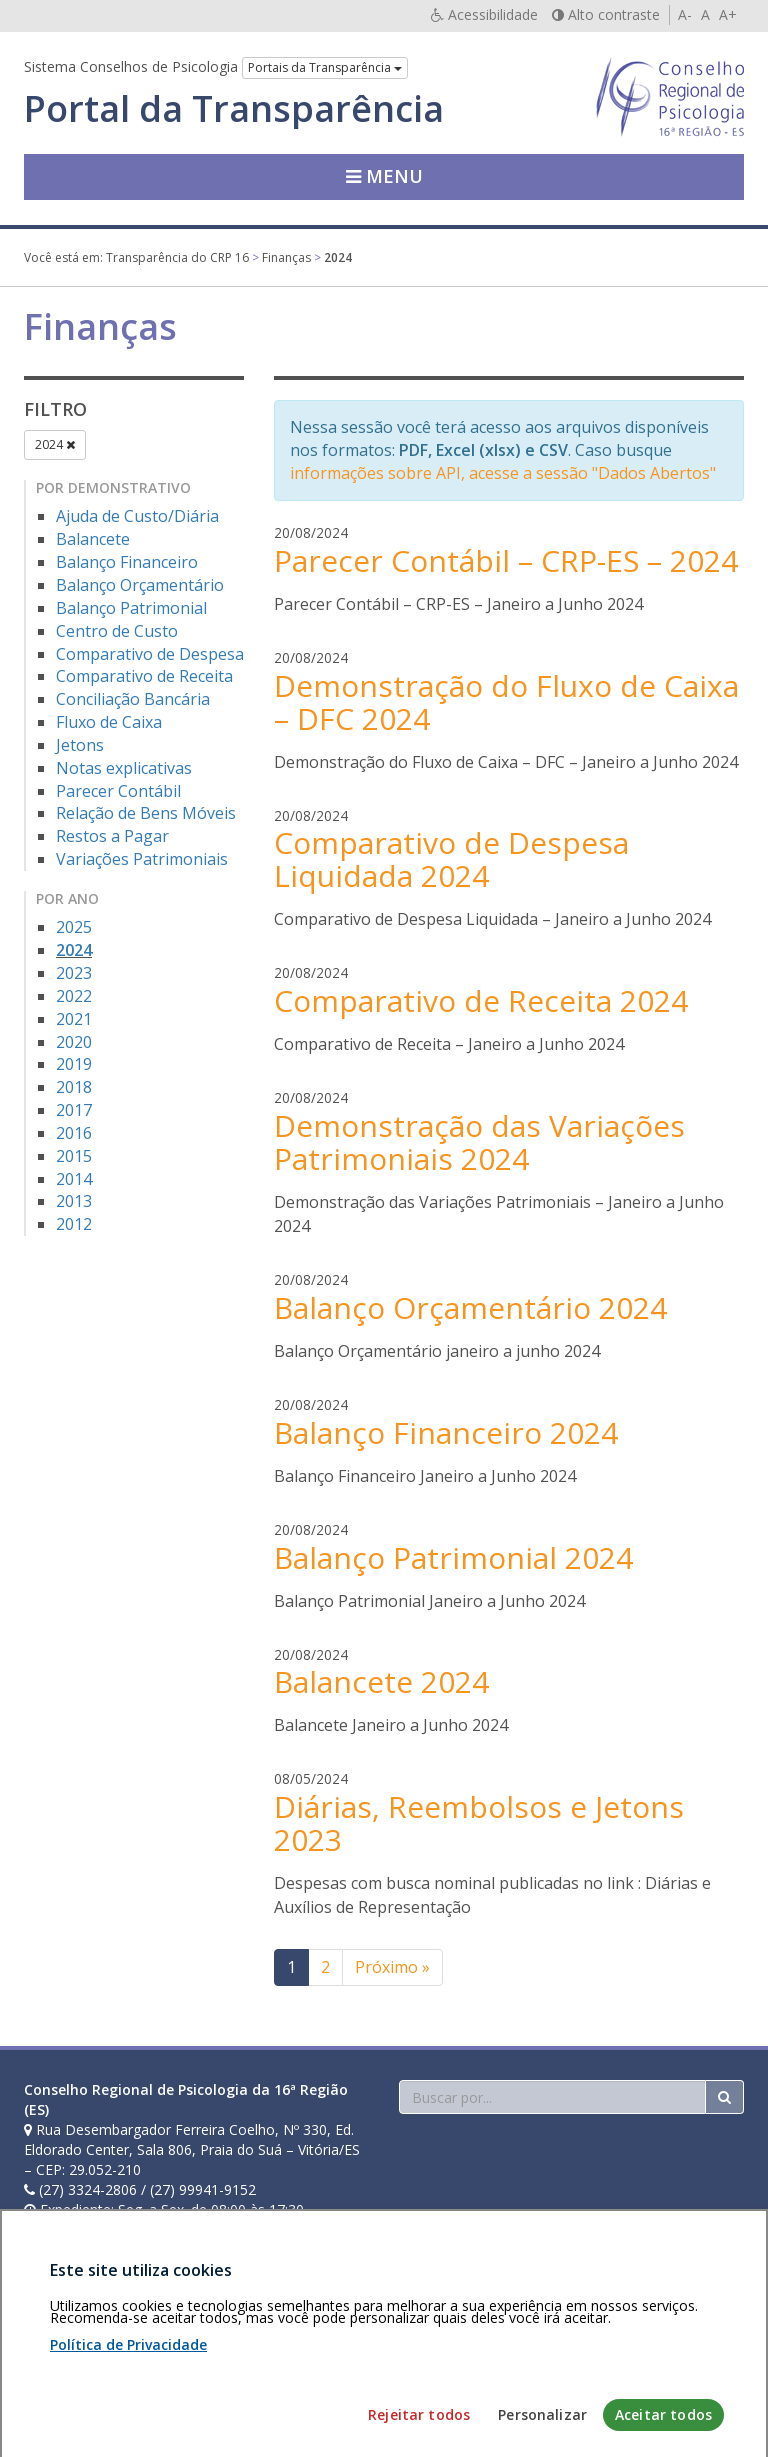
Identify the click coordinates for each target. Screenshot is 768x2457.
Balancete (93, 539)
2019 (74, 1064)
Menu (384, 176)
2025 (74, 927)
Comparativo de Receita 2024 (481, 1000)
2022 (74, 996)
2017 (74, 1110)
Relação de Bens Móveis (146, 813)
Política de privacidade (195, 2341)
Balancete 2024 (381, 1681)
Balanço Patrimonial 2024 (453, 1557)
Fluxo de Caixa (109, 722)
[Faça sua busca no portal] (552, 2097)
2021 (74, 1019)
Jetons (80, 745)
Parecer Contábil (118, 791)
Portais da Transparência (325, 67)
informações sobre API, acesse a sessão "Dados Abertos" (503, 473)
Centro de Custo (117, 631)
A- (685, 14)
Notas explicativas (124, 768)
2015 (74, 1156)
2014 (74, 1179)
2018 (74, 1087)
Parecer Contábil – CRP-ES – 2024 (506, 560)
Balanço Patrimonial (131, 608)
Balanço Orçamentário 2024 (470, 1307)
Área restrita (72, 2341)
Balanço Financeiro (127, 562)
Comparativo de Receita (144, 676)
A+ (728, 14)
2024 (55, 444)
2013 (74, 1201)
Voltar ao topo (697, 2341)
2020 (74, 1042)
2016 (74, 1133)
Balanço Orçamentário (140, 585)
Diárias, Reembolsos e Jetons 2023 (479, 1823)
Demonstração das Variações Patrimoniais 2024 (479, 1142)
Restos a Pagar (112, 836)
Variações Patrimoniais (142, 859)
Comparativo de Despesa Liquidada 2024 (451, 859)
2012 (74, 1224)
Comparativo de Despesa (150, 654)
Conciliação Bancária (133, 699)
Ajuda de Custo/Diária (137, 516)
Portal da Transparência (234, 109)
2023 (74, 973)
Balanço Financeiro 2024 (446, 1432)
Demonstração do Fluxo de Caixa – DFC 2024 (506, 702)
